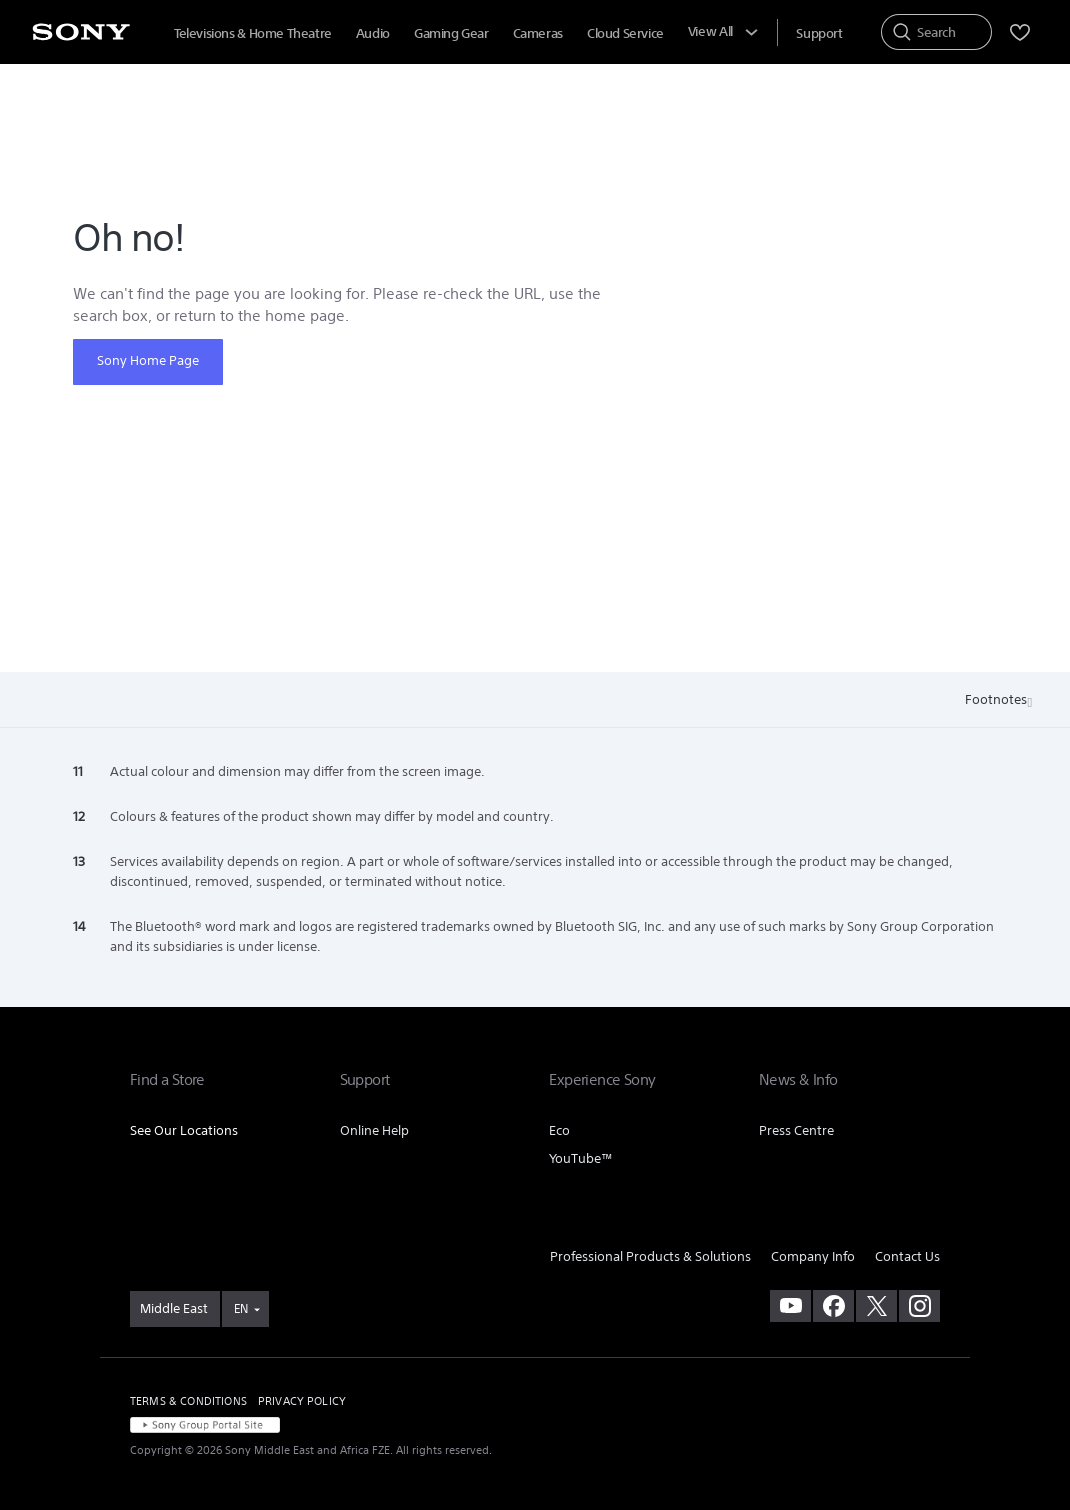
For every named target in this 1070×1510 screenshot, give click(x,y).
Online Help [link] (374, 1130)
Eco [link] (559, 1130)
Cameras (538, 33)
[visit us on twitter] (876, 1306)
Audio (373, 33)
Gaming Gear (451, 33)
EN (241, 1308)
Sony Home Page (148, 360)
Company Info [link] (813, 1256)
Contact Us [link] (907, 1256)
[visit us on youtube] (790, 1306)
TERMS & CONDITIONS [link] (188, 1401)
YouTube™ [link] (581, 1158)
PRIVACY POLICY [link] (302, 1401)
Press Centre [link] (796, 1130)
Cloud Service (625, 33)
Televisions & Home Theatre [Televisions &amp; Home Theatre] (253, 33)
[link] (175, 1309)
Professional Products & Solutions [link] (650, 1256)
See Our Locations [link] (184, 1130)
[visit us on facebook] (833, 1306)
